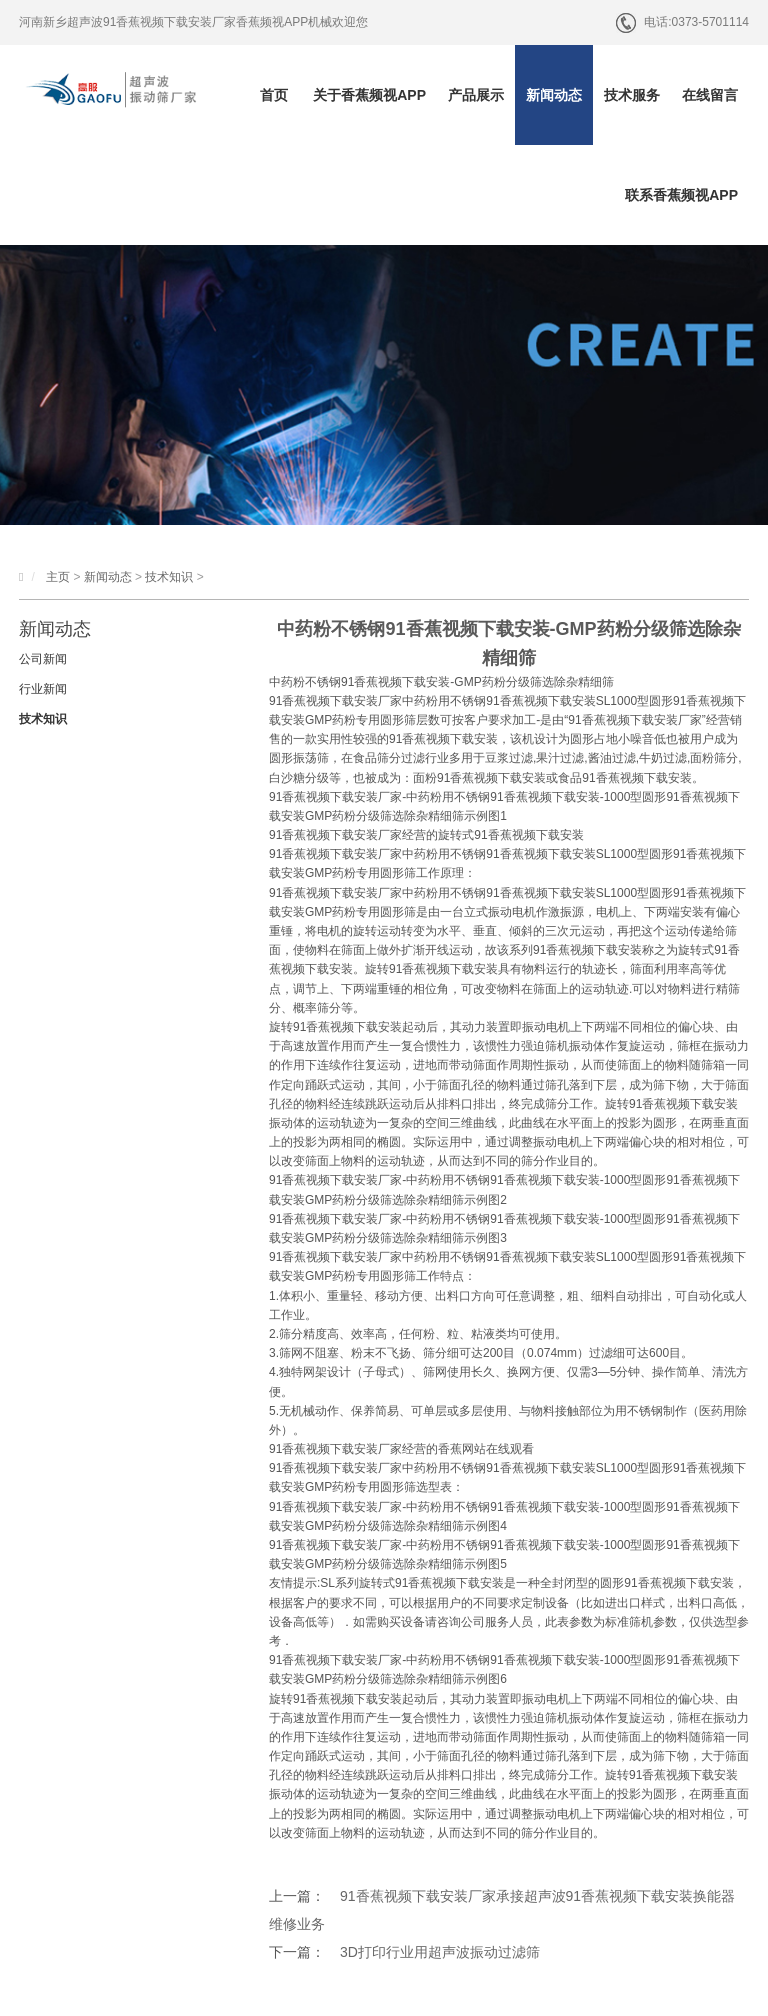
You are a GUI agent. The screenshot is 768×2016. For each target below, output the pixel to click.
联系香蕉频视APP (681, 195)
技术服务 (632, 95)
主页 (58, 577)
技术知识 (169, 577)
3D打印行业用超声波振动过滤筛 (440, 1952)
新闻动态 (554, 95)
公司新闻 (43, 659)
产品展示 (476, 95)
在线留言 (710, 95)
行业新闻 (43, 689)
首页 (274, 95)
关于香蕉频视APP (369, 95)
